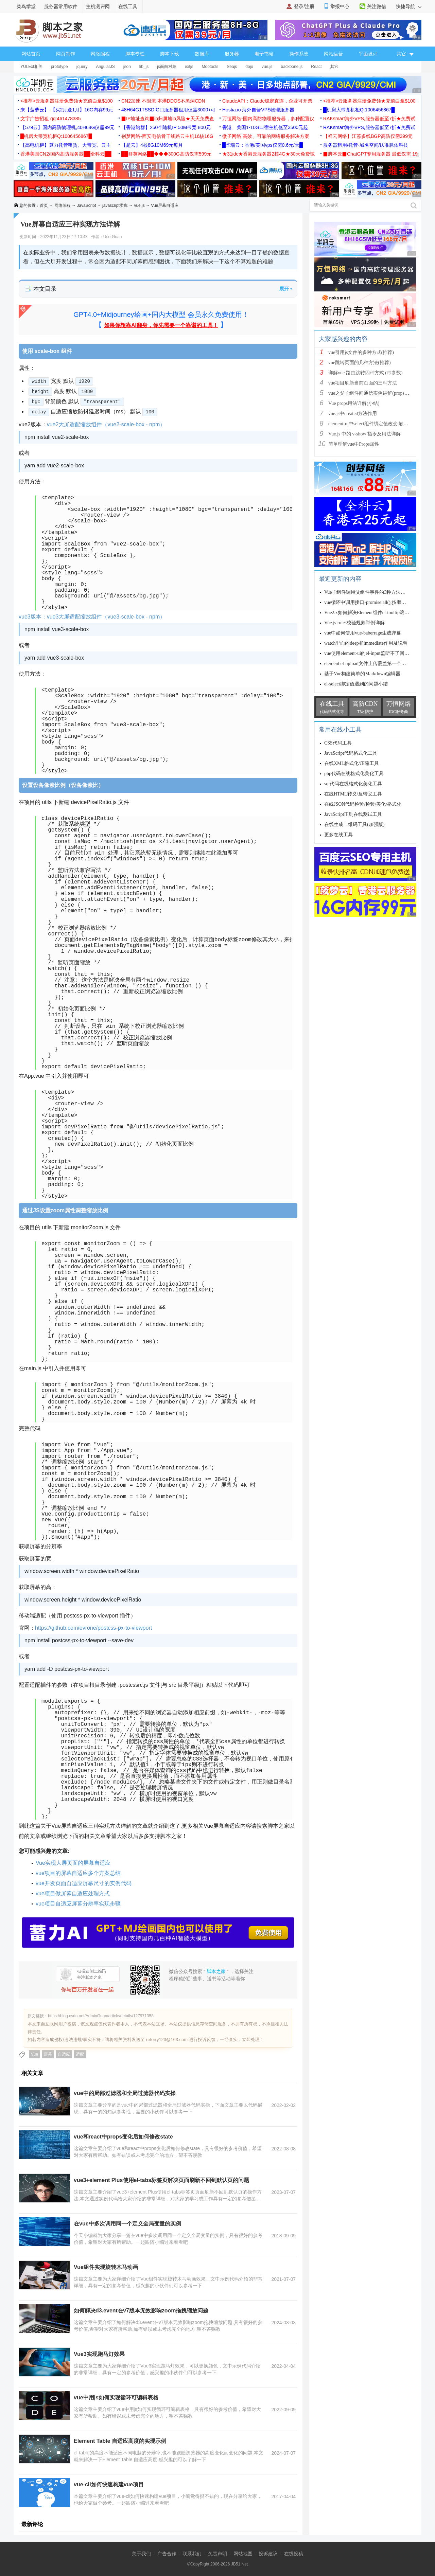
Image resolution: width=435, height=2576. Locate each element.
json (127, 66)
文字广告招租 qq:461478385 (50, 118)
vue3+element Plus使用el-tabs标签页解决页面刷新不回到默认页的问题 (161, 2180)
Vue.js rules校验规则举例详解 (354, 622)
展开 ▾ (285, 288)
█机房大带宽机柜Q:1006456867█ (359, 109)
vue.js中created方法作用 (352, 413)
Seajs (232, 66)
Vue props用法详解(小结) (353, 403)
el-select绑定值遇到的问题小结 (356, 683)
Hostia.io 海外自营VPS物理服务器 (258, 109)
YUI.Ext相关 (31, 66)
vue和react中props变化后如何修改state (123, 2137)
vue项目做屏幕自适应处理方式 (73, 1893)
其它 (334, 66)
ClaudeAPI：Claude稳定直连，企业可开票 (267, 101)
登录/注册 (304, 6)
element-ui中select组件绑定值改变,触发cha (371, 423)
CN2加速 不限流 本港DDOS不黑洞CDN (163, 101)
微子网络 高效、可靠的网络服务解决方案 (265, 136)
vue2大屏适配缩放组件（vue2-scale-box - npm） (106, 424)
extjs (189, 66)
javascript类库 (115, 205)
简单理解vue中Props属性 (353, 444)
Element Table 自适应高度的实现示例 (120, 2441)
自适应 (64, 2054)
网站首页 (30, 53)
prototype (59, 66)
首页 (44, 205)
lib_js (144, 66)
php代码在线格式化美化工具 (354, 773)
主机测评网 (98, 6)
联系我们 (192, 2553)
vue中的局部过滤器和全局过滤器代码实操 (125, 2093)
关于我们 (141, 2553)
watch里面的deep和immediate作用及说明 (365, 643)
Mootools (210, 66)
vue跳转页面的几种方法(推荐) (359, 362)
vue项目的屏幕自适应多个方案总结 (78, 1873)
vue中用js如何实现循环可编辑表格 (116, 2397)
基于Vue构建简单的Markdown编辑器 (362, 673)
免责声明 (217, 2553)
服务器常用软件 (60, 6)
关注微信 (376, 6)
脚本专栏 (134, 53)
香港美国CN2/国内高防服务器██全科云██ (65, 154)
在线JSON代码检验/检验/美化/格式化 (362, 804)
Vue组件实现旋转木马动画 (106, 2267)
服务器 (232, 53)
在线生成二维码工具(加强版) (354, 824)
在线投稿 (293, 2553)
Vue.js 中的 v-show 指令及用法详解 (364, 433)
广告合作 (166, 2553)
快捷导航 (408, 6)
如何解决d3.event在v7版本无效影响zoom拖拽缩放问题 (141, 2310)
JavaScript (86, 205)
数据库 (202, 53)
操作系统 (298, 53)
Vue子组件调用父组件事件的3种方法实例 (367, 592)
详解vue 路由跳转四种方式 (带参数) (365, 372)
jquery (82, 66)
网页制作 (65, 53)
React (316, 66)
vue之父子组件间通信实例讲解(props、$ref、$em (379, 393)
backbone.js (291, 66)
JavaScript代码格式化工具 (350, 753)
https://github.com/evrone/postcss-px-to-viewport (93, 1628)
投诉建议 (268, 2553)
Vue (34, 2054)
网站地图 (243, 2553)
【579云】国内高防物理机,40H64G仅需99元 (67, 127)
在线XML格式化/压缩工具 (351, 763)
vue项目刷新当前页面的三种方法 (362, 383)
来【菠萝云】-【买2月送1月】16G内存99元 (66, 109)
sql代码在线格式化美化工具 (353, 783)
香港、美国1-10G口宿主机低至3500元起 (265, 127)
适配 (80, 2054)
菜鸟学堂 (26, 6)
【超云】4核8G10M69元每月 (152, 145)
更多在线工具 (338, 834)
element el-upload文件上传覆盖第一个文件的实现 (374, 663)
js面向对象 (166, 66)
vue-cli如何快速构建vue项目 (109, 2484)
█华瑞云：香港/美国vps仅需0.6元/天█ (262, 145)
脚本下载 (169, 53)
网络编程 (100, 53)
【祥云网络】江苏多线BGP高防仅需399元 (368, 136)
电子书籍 (264, 53)
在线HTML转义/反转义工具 (353, 794)
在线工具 (127, 6)
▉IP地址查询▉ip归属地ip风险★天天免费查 (167, 118)
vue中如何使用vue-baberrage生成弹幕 (362, 633)
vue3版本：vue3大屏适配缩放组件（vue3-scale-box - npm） (92, 617)
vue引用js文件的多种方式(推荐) (361, 352)
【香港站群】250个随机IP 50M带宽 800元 (166, 127)
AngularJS (105, 66)
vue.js (267, 66)
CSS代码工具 (338, 743)
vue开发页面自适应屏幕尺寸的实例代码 (84, 1883)
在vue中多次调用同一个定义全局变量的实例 (127, 2223)
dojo (249, 66)
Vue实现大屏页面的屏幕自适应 (73, 1863)
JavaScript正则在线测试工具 (353, 814)
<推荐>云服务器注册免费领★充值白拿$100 (66, 101)
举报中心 (339, 6)
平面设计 (368, 53)
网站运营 (333, 53)
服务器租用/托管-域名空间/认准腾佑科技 (365, 145)
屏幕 (48, 2054)
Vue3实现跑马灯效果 (99, 2354)
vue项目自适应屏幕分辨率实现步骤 (78, 1904)
